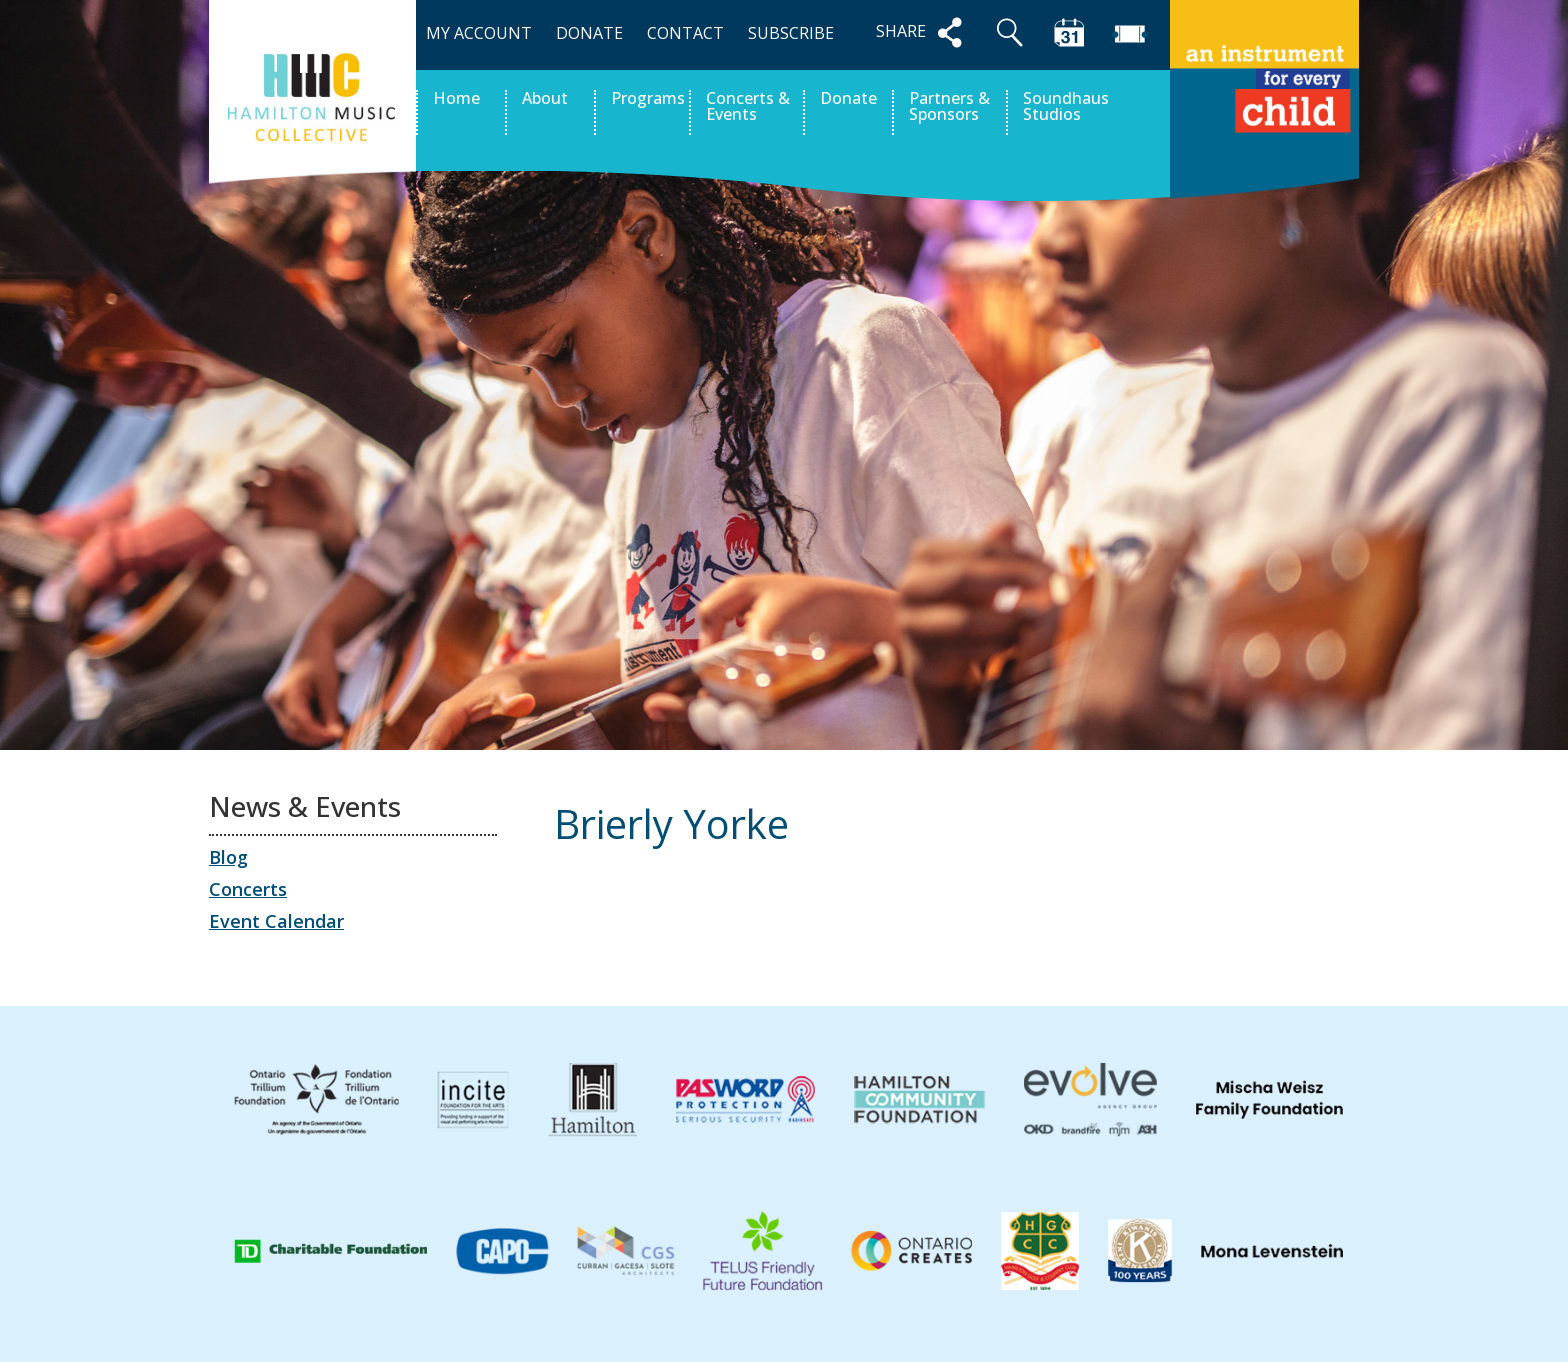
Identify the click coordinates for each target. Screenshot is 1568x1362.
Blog (228, 857)
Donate (848, 99)
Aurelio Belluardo (646, 916)
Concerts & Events (748, 107)
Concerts (248, 889)
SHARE (923, 32)
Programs (648, 99)
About (545, 99)
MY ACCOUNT (479, 33)
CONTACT (685, 33)
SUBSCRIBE (791, 33)
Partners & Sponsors (949, 107)
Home (456, 99)
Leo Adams (1296, 916)
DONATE (589, 33)
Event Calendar (276, 921)
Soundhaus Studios (1066, 107)
